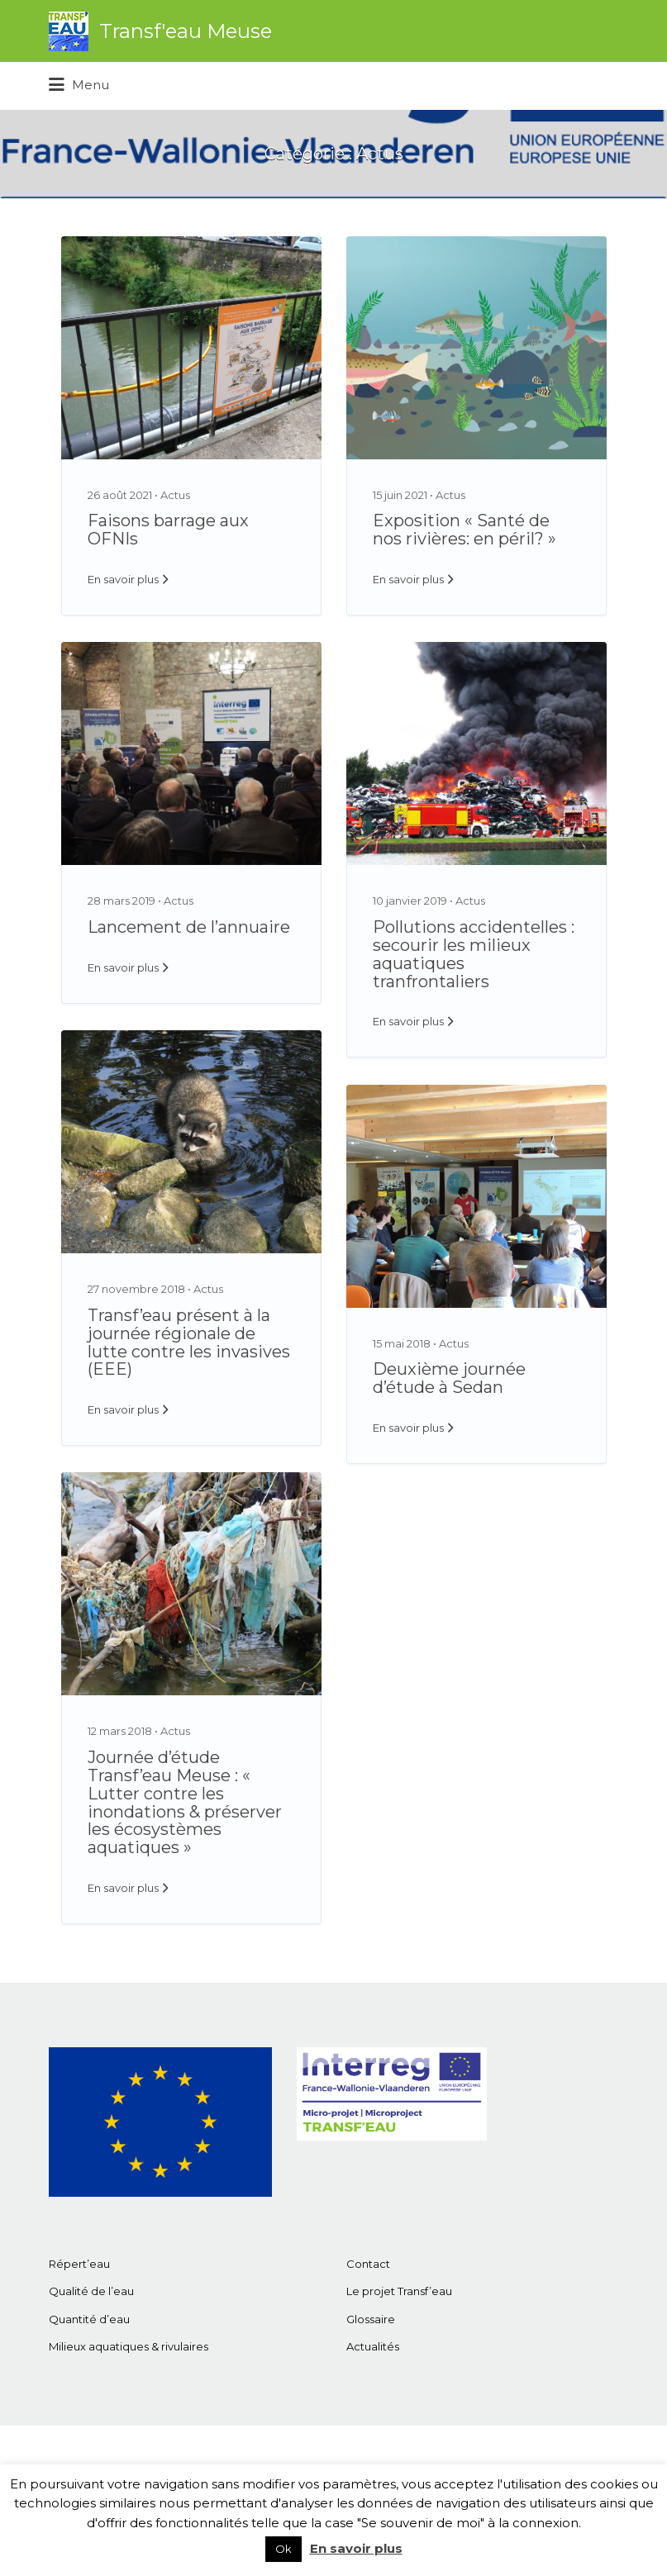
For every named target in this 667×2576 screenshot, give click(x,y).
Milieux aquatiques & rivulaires (128, 2346)
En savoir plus (123, 579)
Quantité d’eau (89, 2319)
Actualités (372, 2346)
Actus (175, 494)
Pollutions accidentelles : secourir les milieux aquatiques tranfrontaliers (473, 954)
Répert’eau (79, 2263)
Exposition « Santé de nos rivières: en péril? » (464, 530)
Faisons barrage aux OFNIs (168, 530)
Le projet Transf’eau (399, 2291)
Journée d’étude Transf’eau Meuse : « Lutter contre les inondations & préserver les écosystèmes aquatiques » (185, 1802)
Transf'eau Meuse (185, 31)
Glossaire (370, 2319)
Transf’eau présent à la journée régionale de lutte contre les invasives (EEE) (189, 1342)
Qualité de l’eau (91, 2291)
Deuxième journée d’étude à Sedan (449, 1378)
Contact (368, 2263)
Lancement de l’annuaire (189, 927)
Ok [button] (283, 2548)
